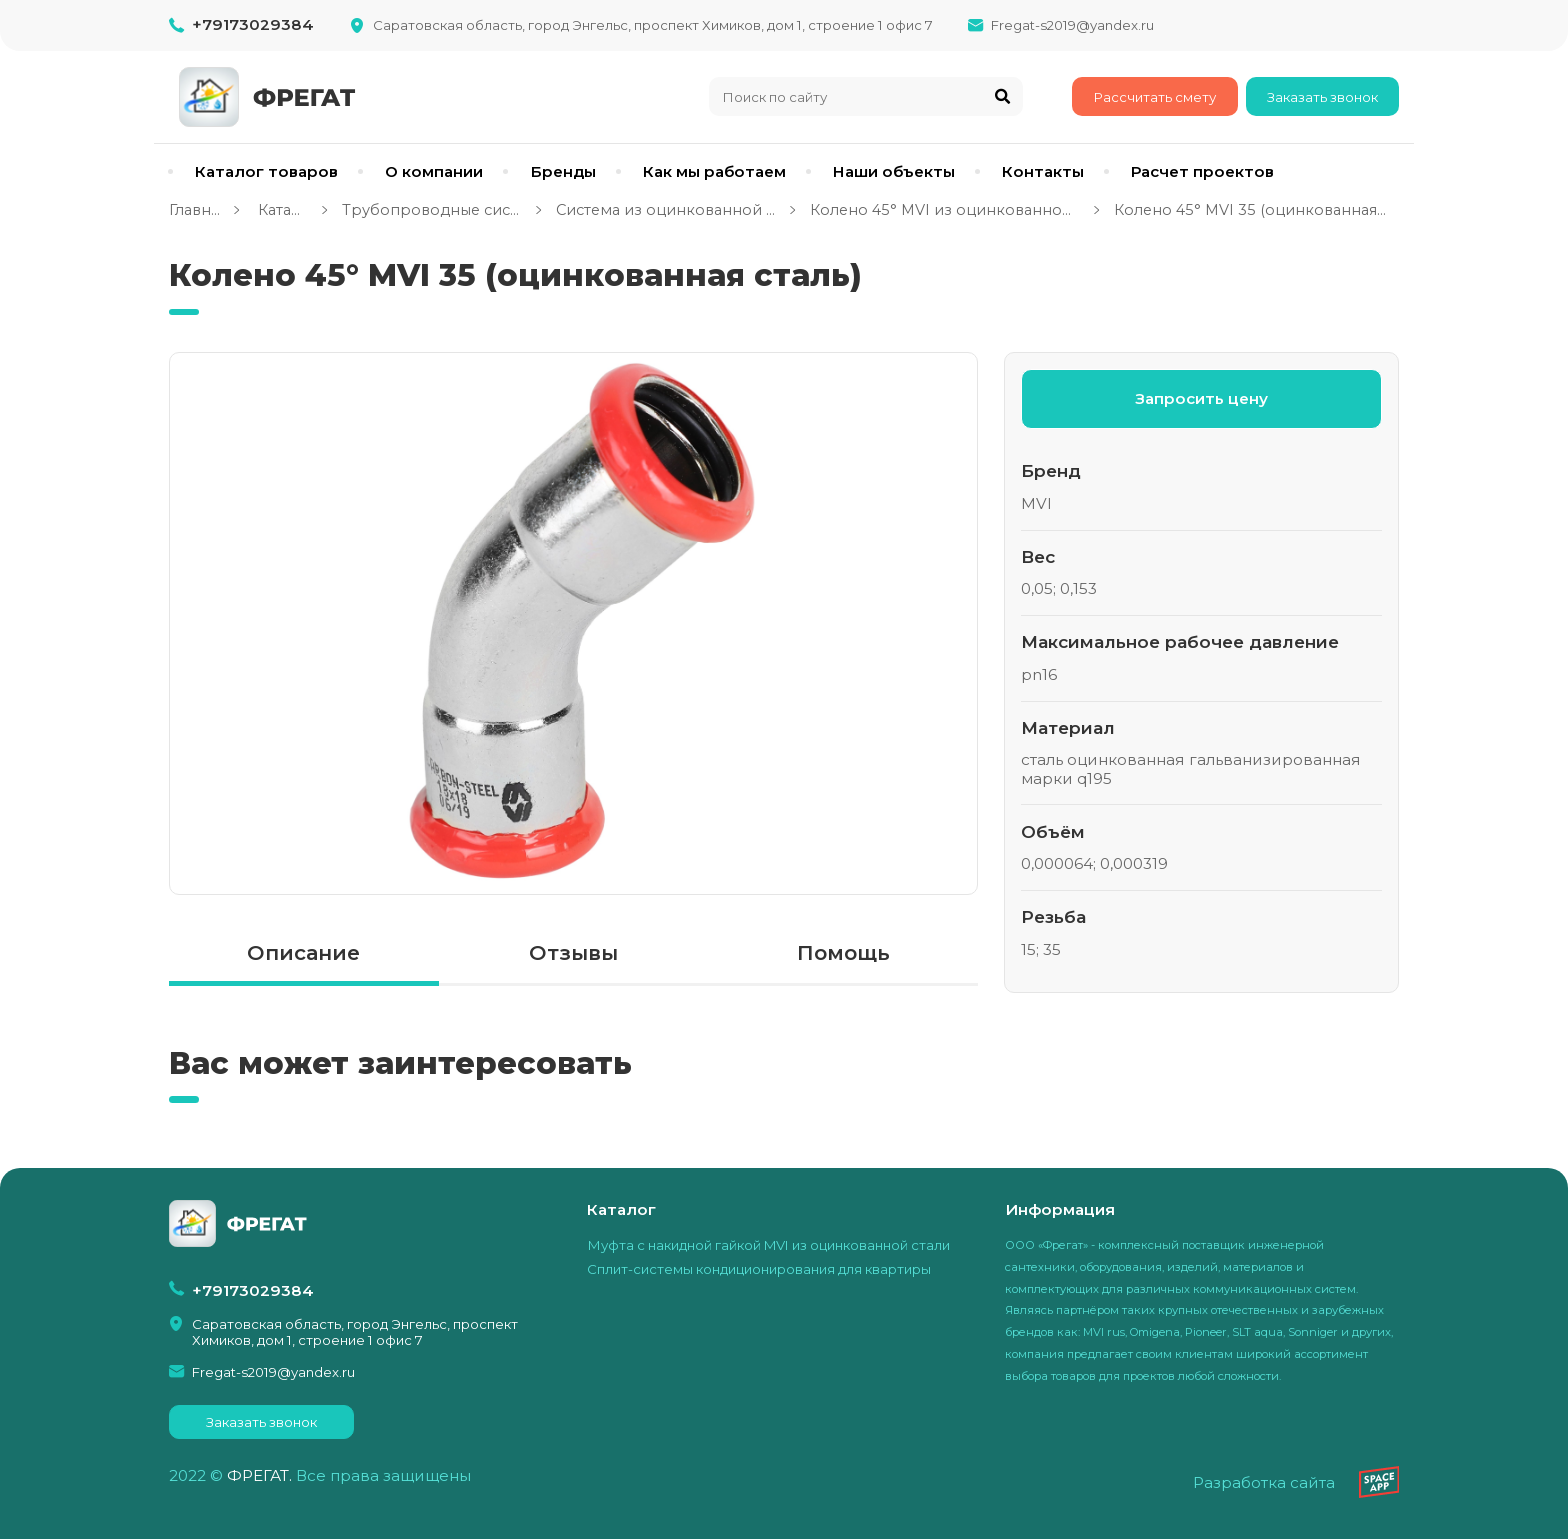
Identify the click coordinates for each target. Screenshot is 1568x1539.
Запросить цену (1201, 398)
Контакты (1043, 171)
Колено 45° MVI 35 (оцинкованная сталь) (1250, 210)
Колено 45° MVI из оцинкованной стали (944, 210)
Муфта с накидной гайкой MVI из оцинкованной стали (768, 1245)
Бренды (563, 171)
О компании (434, 171)
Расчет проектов (1202, 171)
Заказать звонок (1322, 97)
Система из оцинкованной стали (666, 210)
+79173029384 (253, 24)
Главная (194, 210)
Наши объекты (894, 171)
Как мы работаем (714, 171)
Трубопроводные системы (432, 210)
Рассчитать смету (1154, 97)
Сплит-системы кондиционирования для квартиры (759, 1269)
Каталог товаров (266, 171)
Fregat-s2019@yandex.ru (1072, 25)
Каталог (280, 210)
